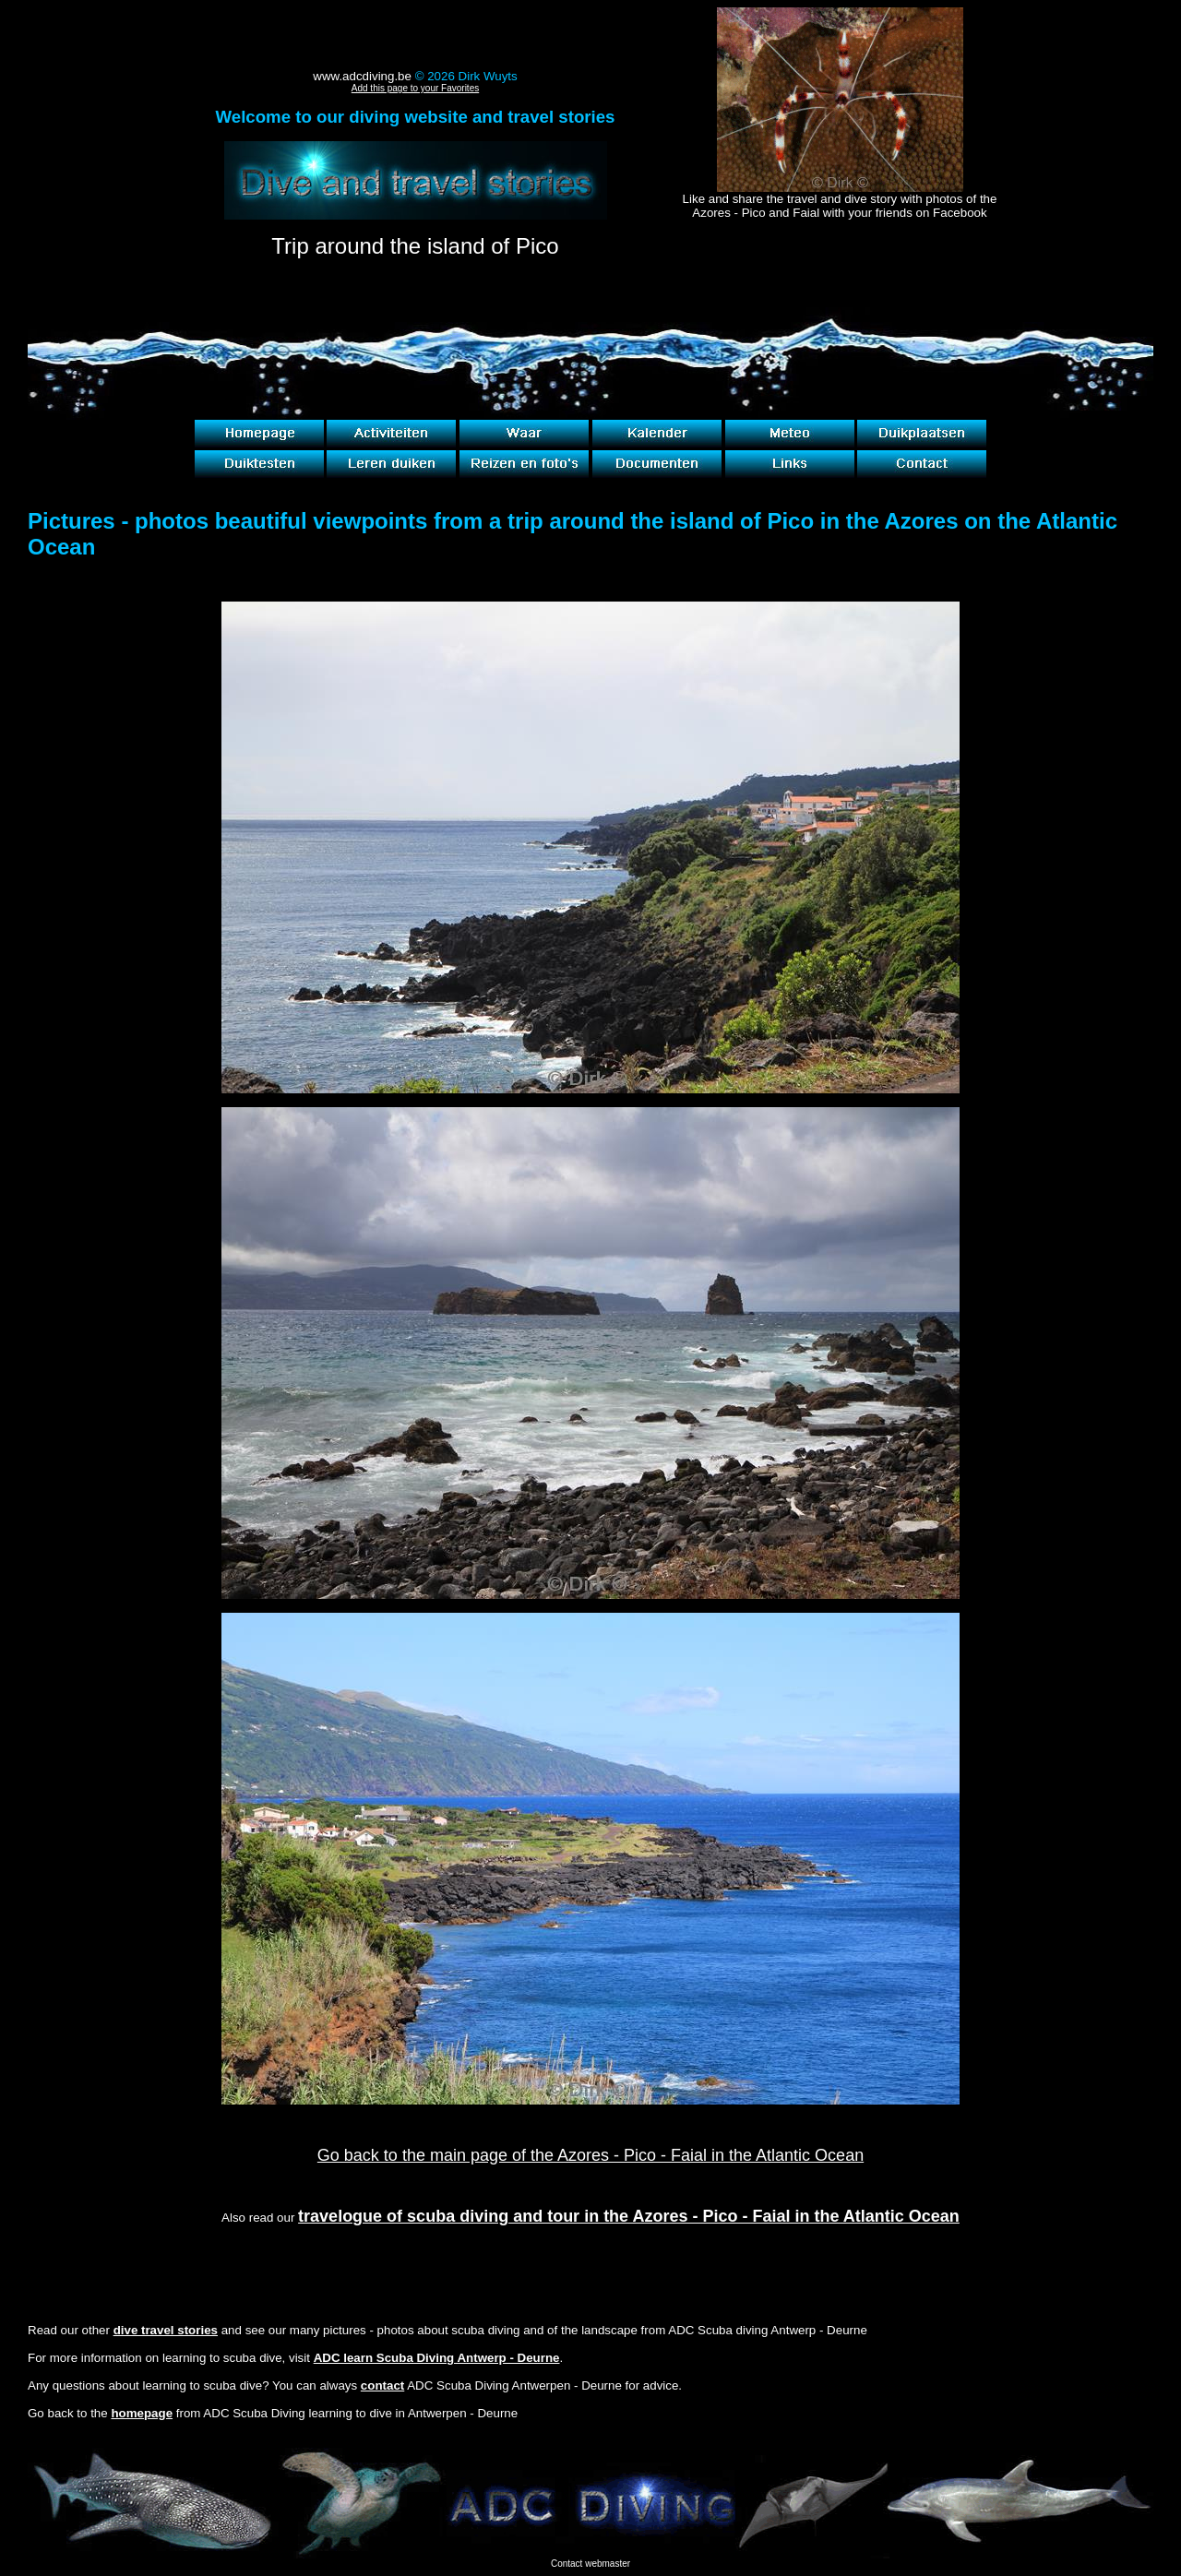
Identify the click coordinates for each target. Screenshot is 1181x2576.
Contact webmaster (590, 2563)
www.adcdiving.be (362, 76)
